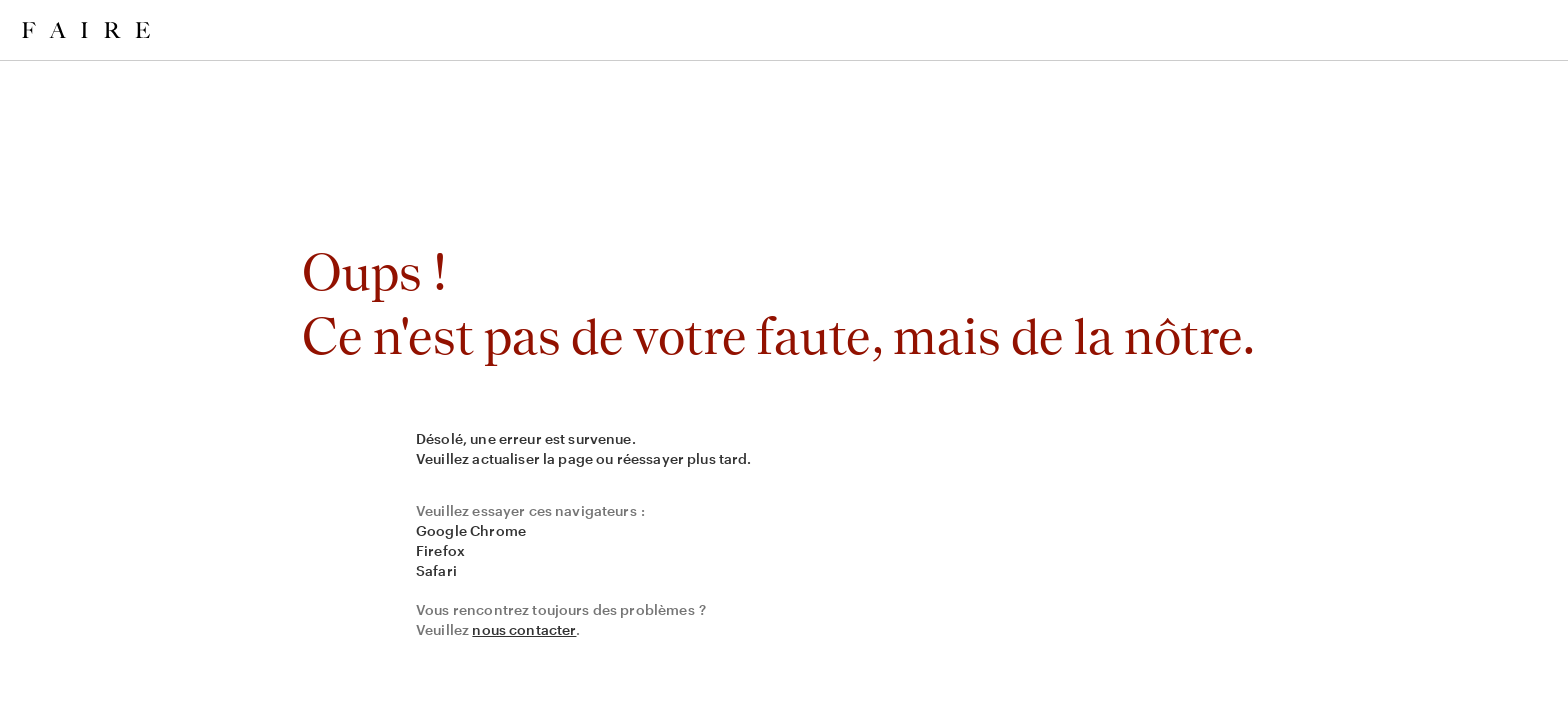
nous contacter (524, 629)
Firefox (440, 550)
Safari (436, 570)
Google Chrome (471, 530)
